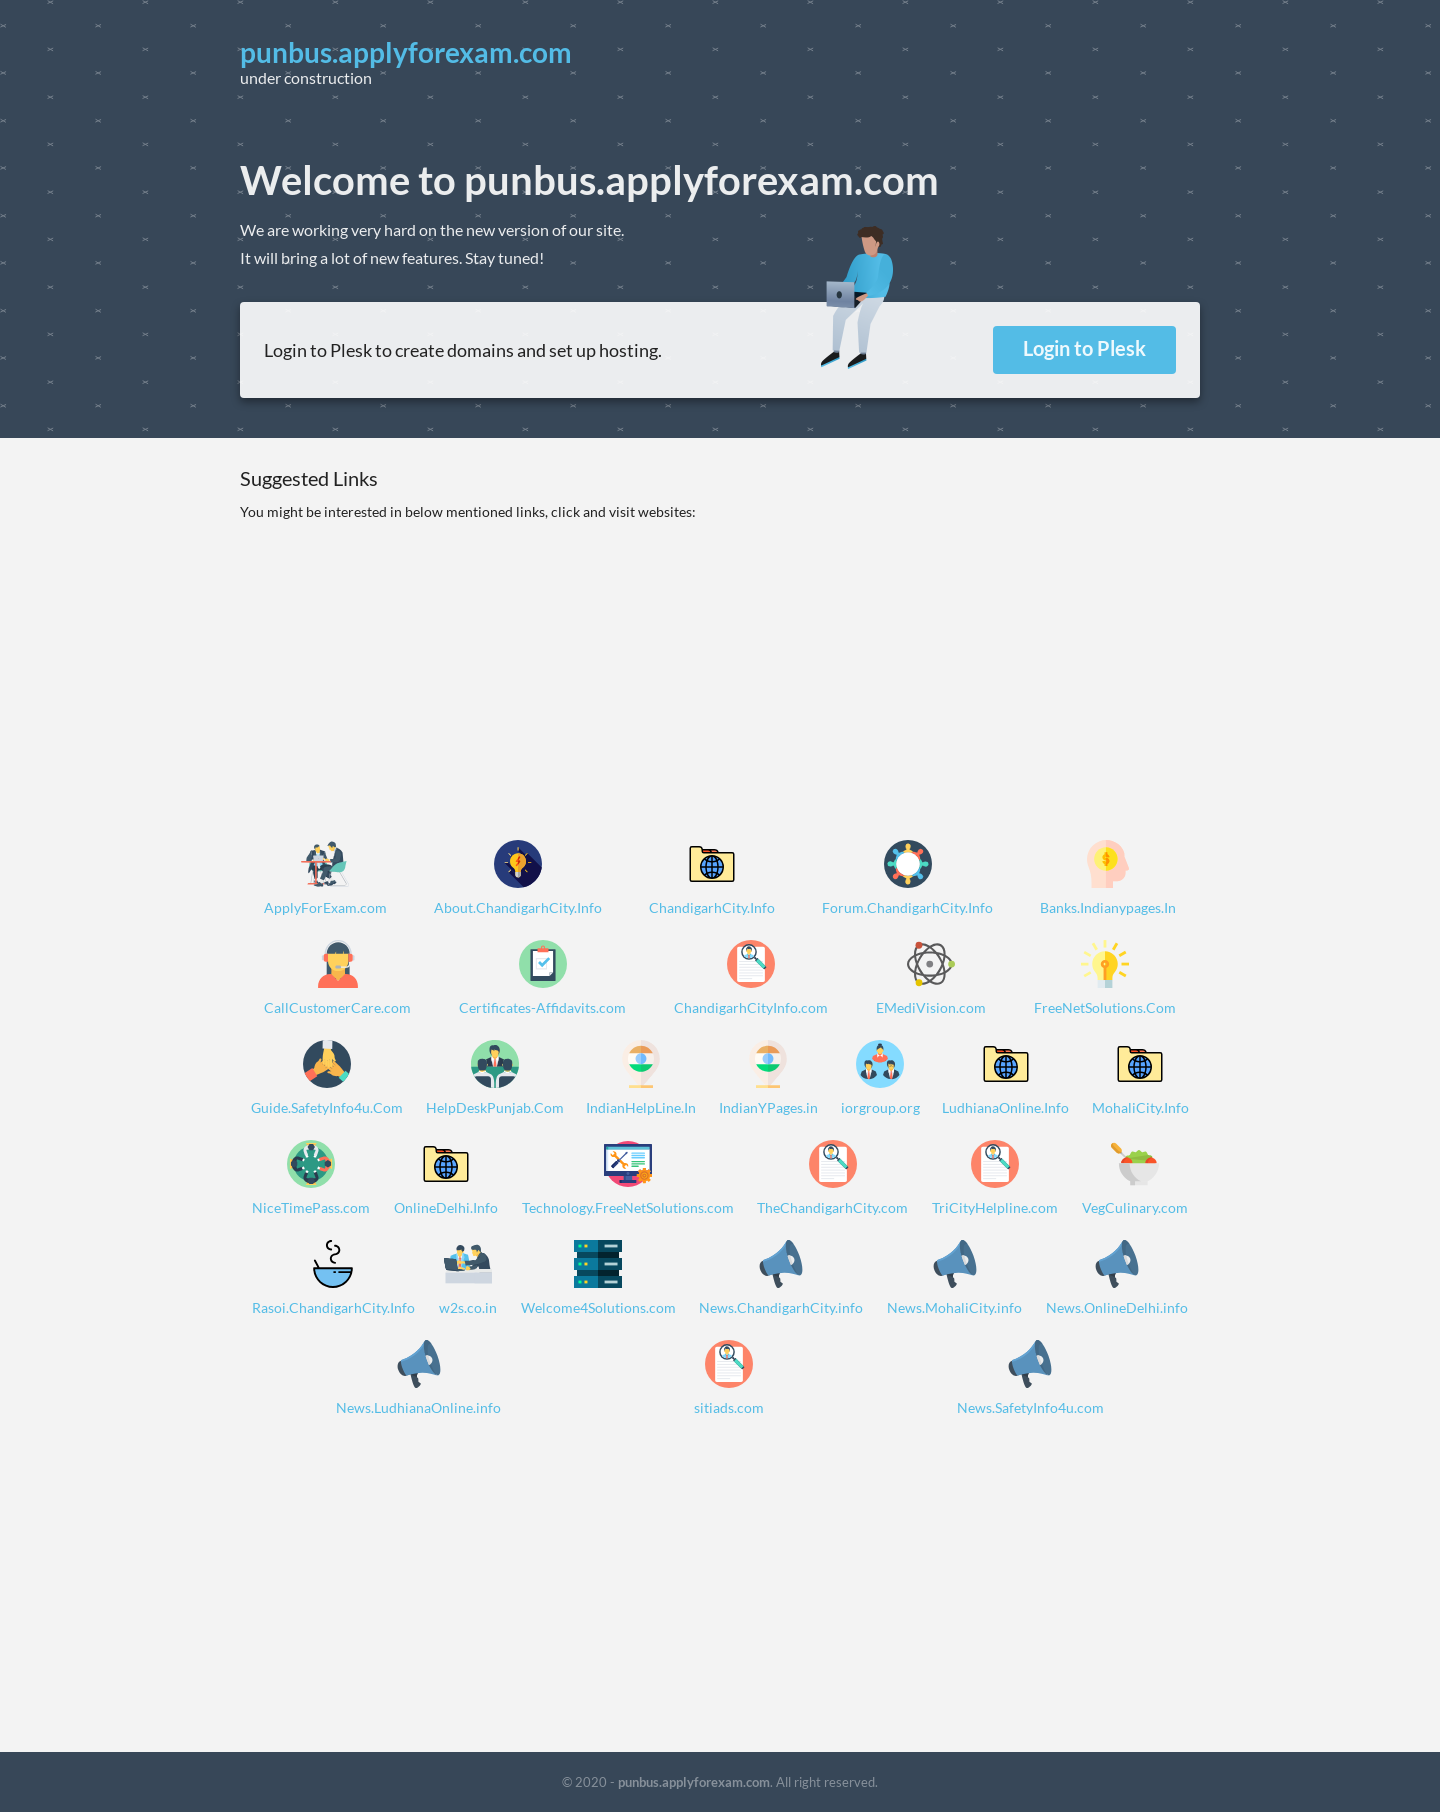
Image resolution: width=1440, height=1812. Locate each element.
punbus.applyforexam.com (694, 1782)
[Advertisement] (720, 664)
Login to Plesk (1084, 348)
